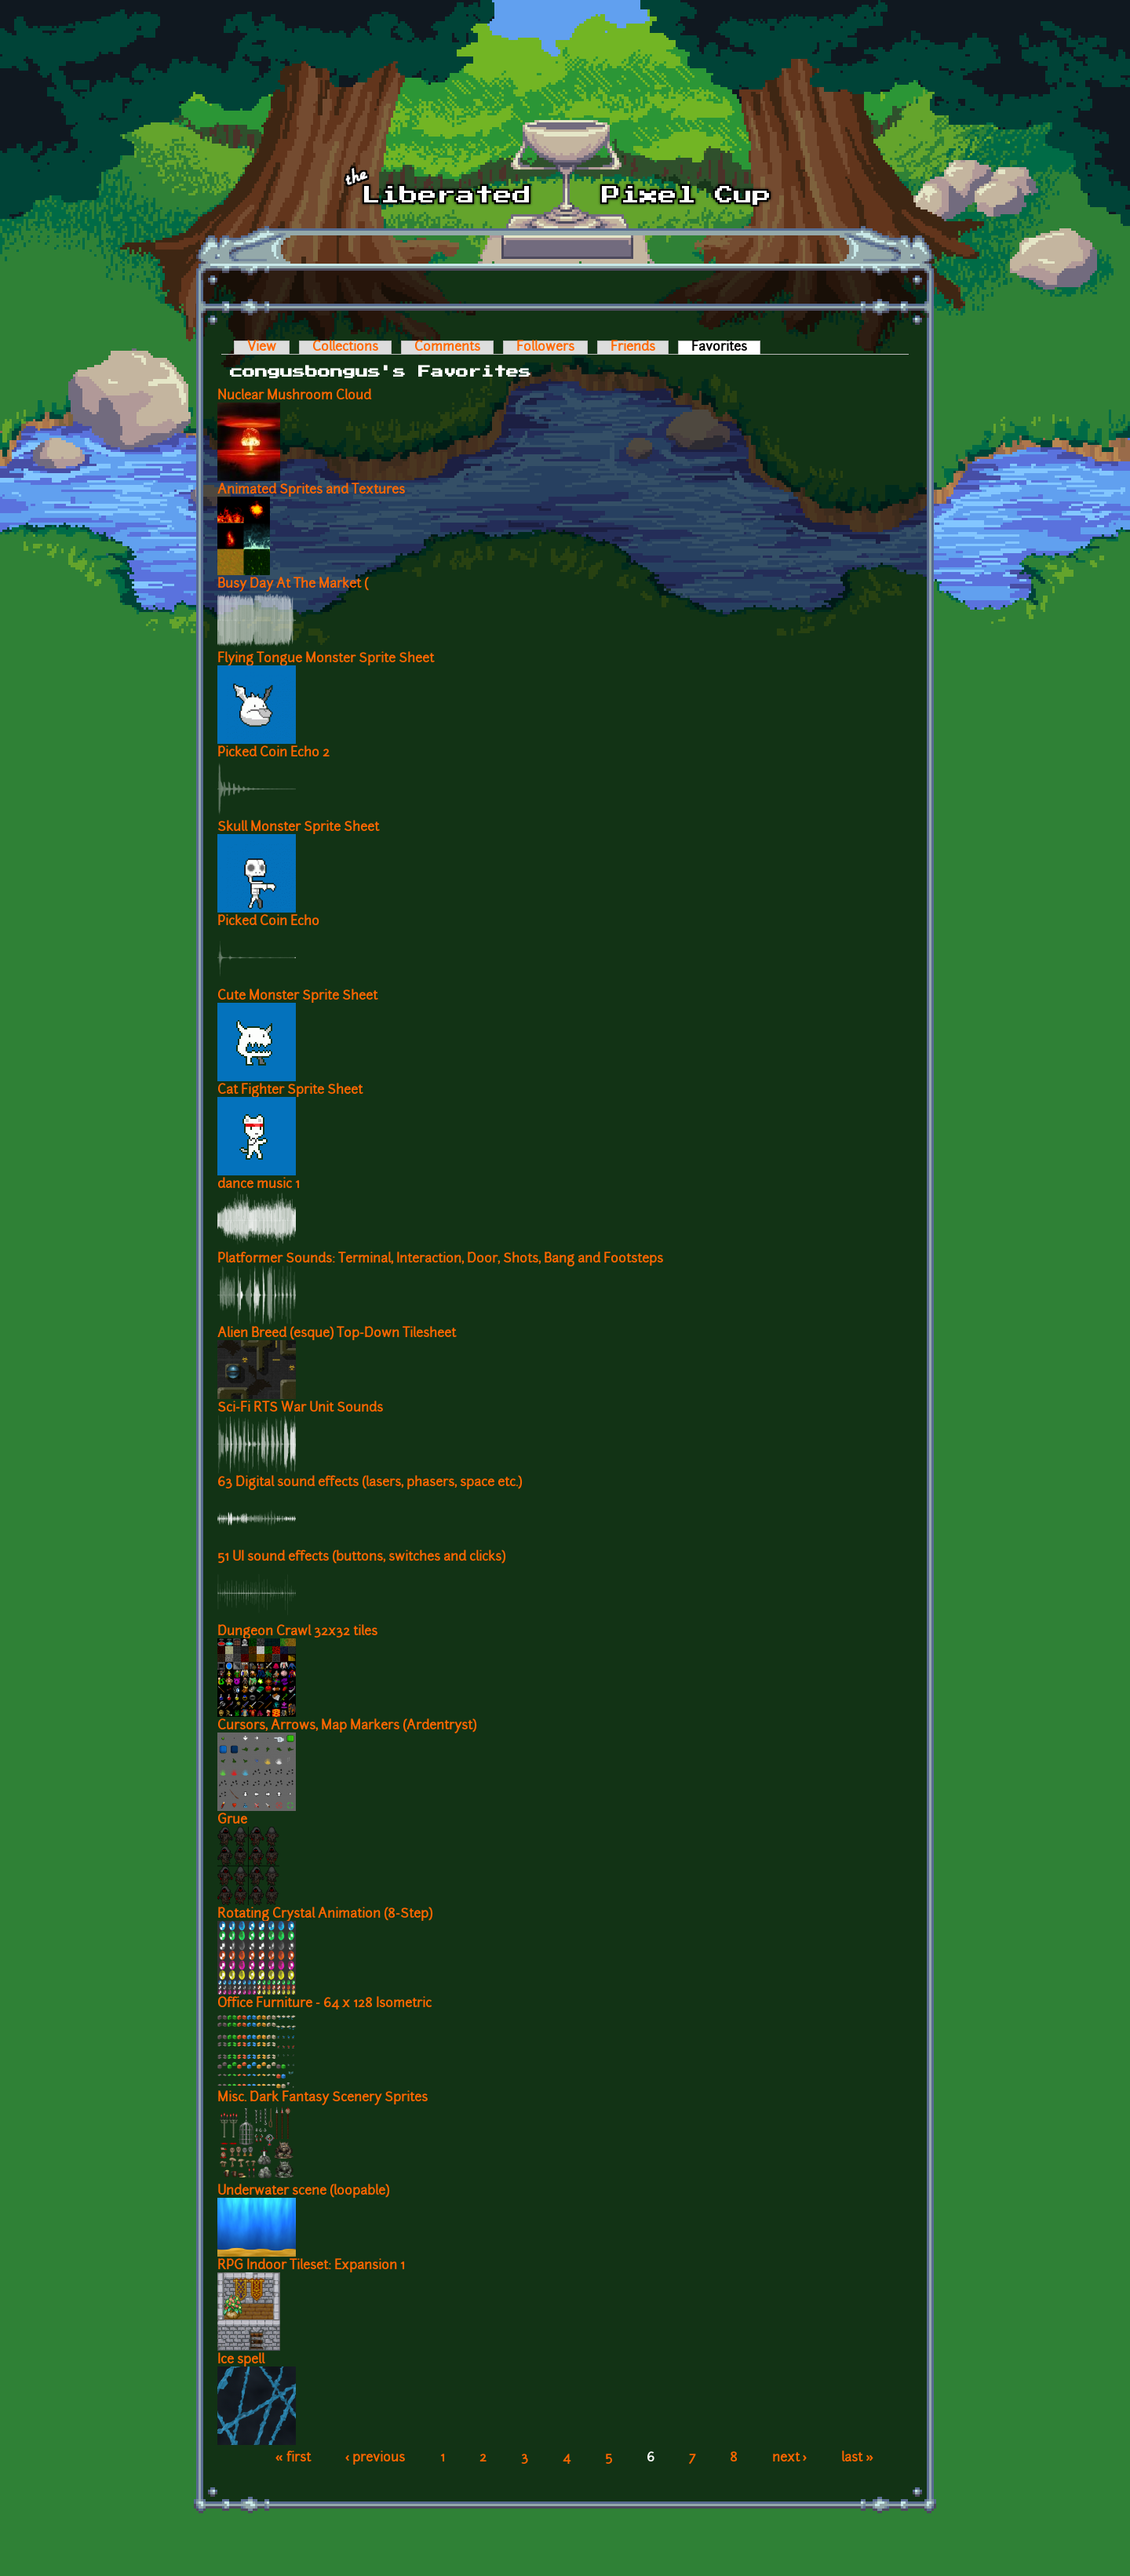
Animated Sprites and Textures (311, 490)
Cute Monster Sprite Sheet (297, 996)
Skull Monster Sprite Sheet (298, 828)
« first (293, 2458)
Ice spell (240, 2360)
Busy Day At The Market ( (292, 584)
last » (857, 2458)
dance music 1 (258, 1185)
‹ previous (375, 2458)
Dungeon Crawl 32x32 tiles (297, 1632)
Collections (345, 347)
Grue (232, 1820)
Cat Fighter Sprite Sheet (290, 1090)
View (261, 347)
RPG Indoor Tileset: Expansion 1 (311, 2266)
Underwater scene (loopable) (303, 2191)
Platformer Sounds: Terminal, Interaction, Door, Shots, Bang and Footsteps (440, 1259)
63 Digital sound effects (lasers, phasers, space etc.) (369, 1483)
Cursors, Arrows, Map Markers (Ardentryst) (346, 1726)
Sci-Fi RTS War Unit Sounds (300, 1408)
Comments (447, 347)
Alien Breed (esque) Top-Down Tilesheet (336, 1334)
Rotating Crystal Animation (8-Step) (324, 1914)
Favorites (725, 347)
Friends (633, 347)
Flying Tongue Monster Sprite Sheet (325, 659)
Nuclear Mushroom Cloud (294, 396)
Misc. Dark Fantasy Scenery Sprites (322, 2098)
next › (789, 2458)
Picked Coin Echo (268, 922)
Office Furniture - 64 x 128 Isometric (324, 2004)
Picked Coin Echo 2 (273, 753)
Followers (545, 347)
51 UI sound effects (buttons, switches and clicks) (361, 1557)
